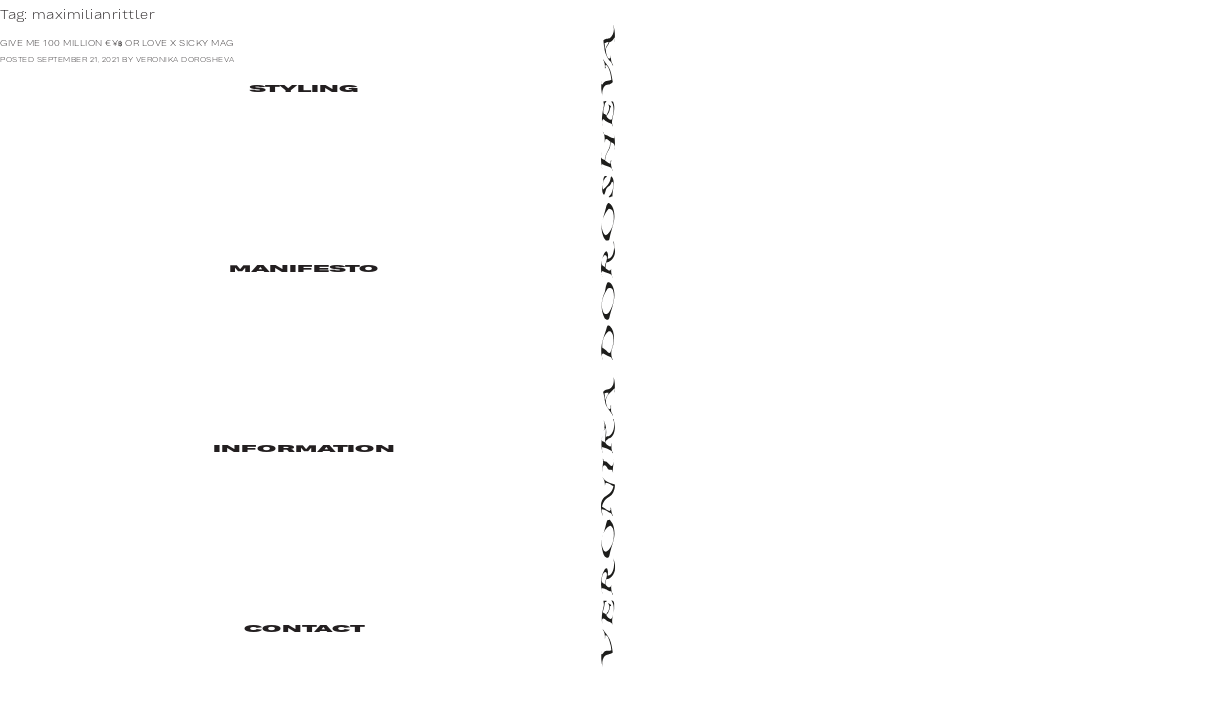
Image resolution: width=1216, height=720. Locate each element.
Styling (304, 89)
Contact (304, 629)
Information (304, 449)
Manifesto (304, 269)
